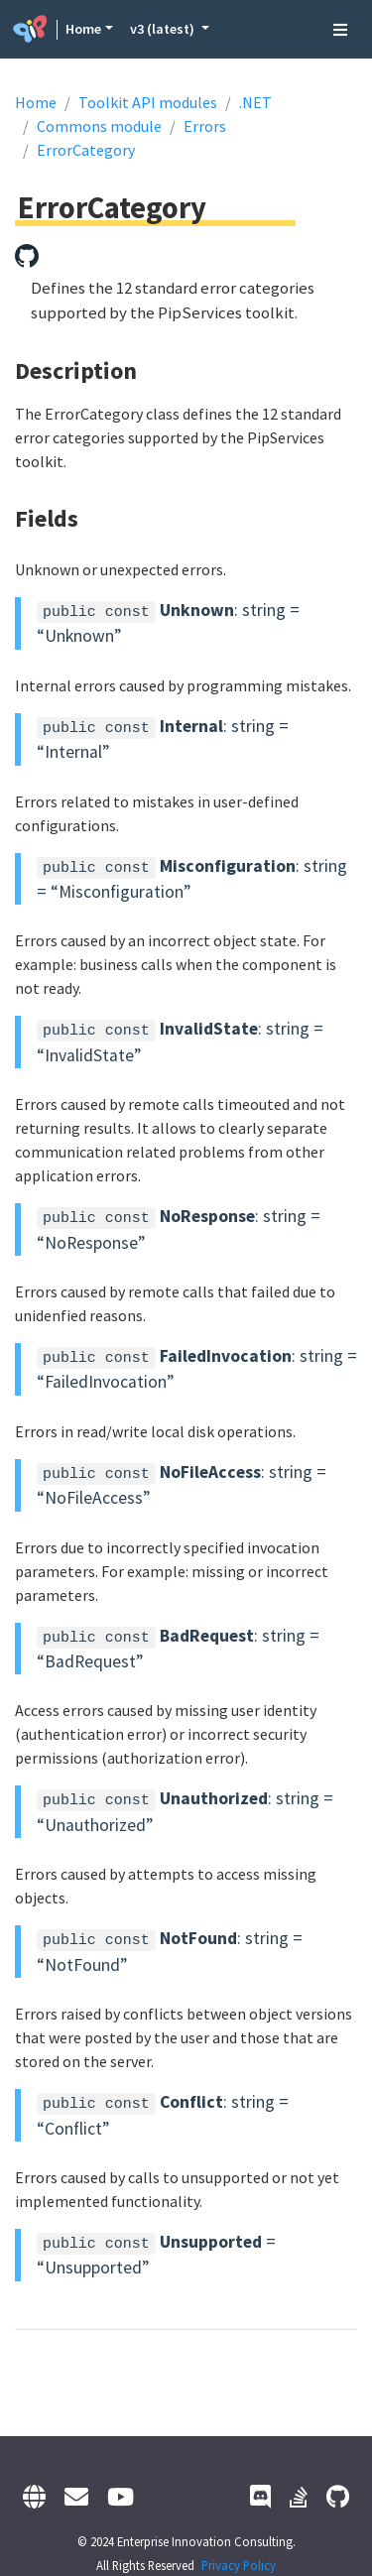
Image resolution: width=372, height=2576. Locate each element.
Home (83, 29)
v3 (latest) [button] (163, 29)
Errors (205, 126)
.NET (255, 102)
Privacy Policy (238, 2565)
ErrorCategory (86, 150)
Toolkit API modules (147, 102)
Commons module (99, 126)
